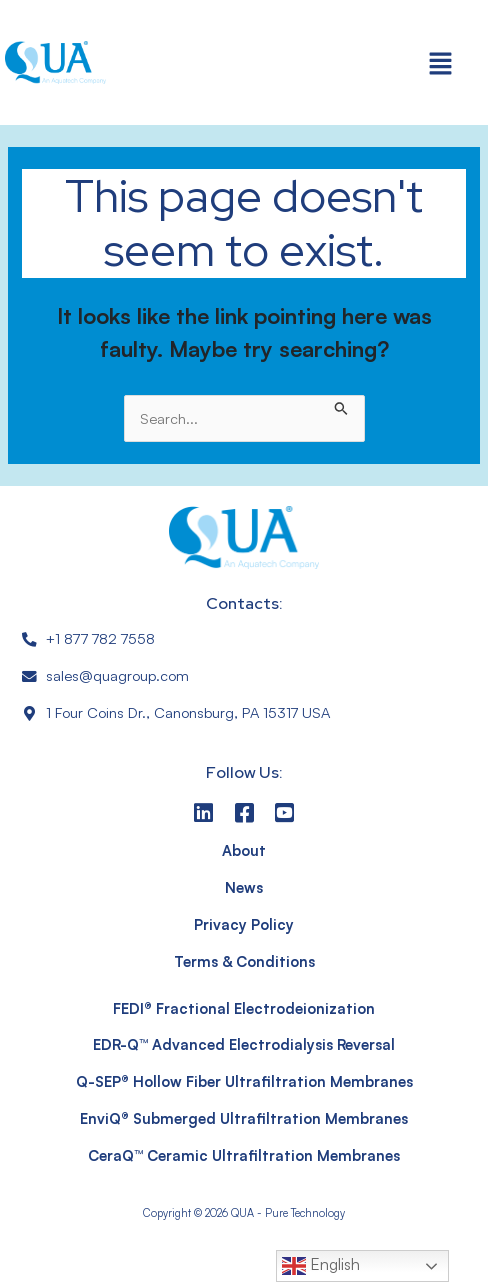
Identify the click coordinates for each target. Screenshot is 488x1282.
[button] (441, 63)
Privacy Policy (244, 924)
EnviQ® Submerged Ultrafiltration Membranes (244, 1118)
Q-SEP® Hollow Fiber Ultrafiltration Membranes (244, 1081)
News (244, 887)
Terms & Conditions (244, 961)
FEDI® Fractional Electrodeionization (244, 1008)
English (321, 1266)
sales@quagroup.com (117, 675)
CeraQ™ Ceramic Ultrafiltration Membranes (244, 1155)
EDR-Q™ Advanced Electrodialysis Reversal (244, 1044)
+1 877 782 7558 (100, 638)
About (244, 850)
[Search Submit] (341, 406)
